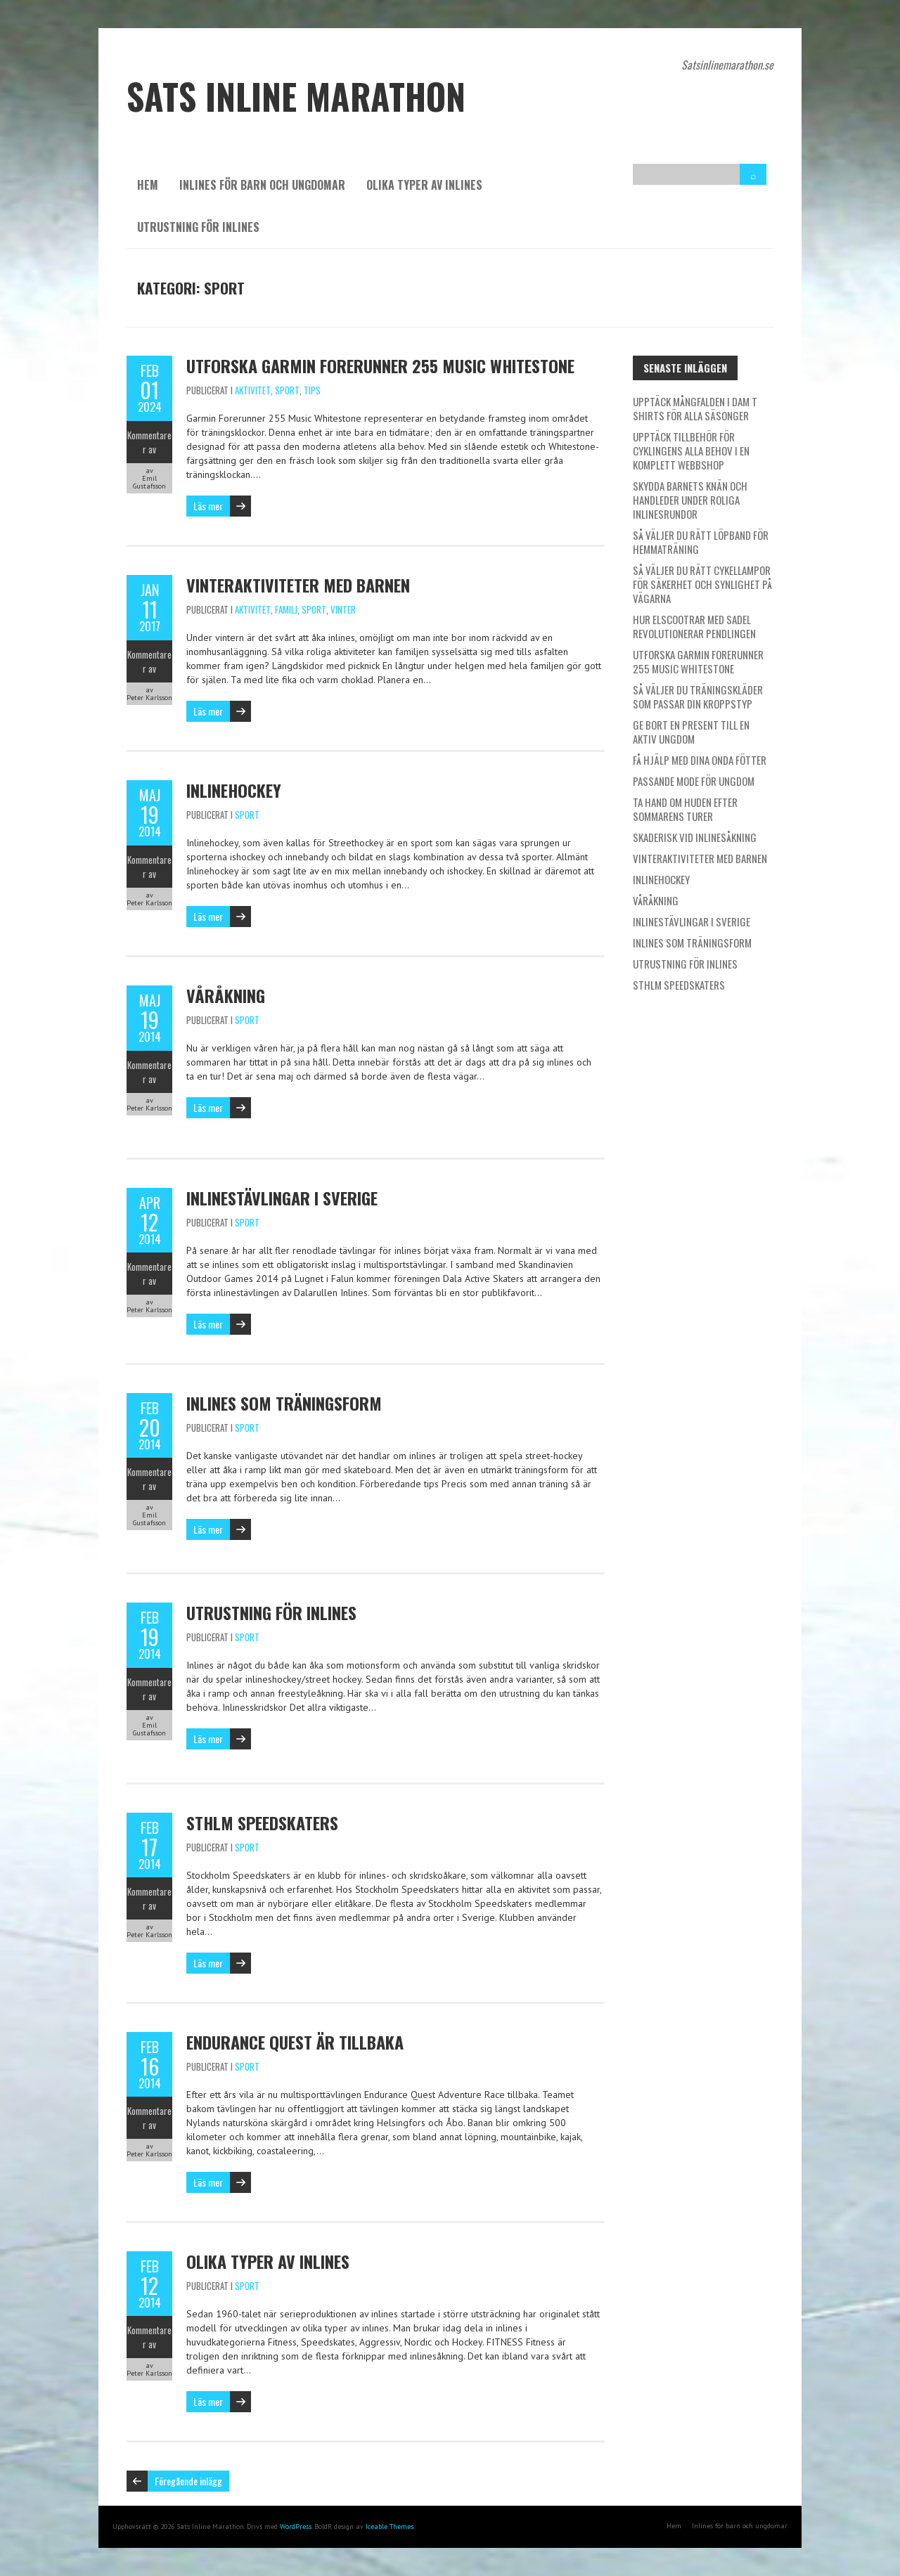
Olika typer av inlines (424, 184)
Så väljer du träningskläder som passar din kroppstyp (698, 696)
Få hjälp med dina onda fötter (699, 760)
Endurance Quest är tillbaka (295, 2041)
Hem (147, 184)
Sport (287, 390)
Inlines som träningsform (284, 1403)
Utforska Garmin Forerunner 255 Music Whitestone (380, 365)
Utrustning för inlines (198, 227)
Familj (286, 609)
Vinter (343, 609)
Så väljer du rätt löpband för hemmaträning (701, 542)
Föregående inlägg (188, 2480)
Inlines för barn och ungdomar (262, 184)
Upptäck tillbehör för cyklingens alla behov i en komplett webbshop (691, 450)
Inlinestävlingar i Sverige (282, 1197)
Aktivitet (253, 390)
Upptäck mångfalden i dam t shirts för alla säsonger (695, 408)
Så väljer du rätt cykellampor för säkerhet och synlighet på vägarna (702, 584)
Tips (312, 390)
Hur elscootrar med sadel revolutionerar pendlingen (694, 626)
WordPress (295, 2526)
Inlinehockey (233, 790)
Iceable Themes (389, 2526)
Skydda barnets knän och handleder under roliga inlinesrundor (690, 500)
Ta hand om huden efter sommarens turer (685, 809)
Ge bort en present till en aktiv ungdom (691, 731)
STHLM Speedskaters (262, 1822)
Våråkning (225, 995)
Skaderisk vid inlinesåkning (695, 837)
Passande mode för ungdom (693, 781)
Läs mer (208, 505)
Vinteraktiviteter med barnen (298, 584)
